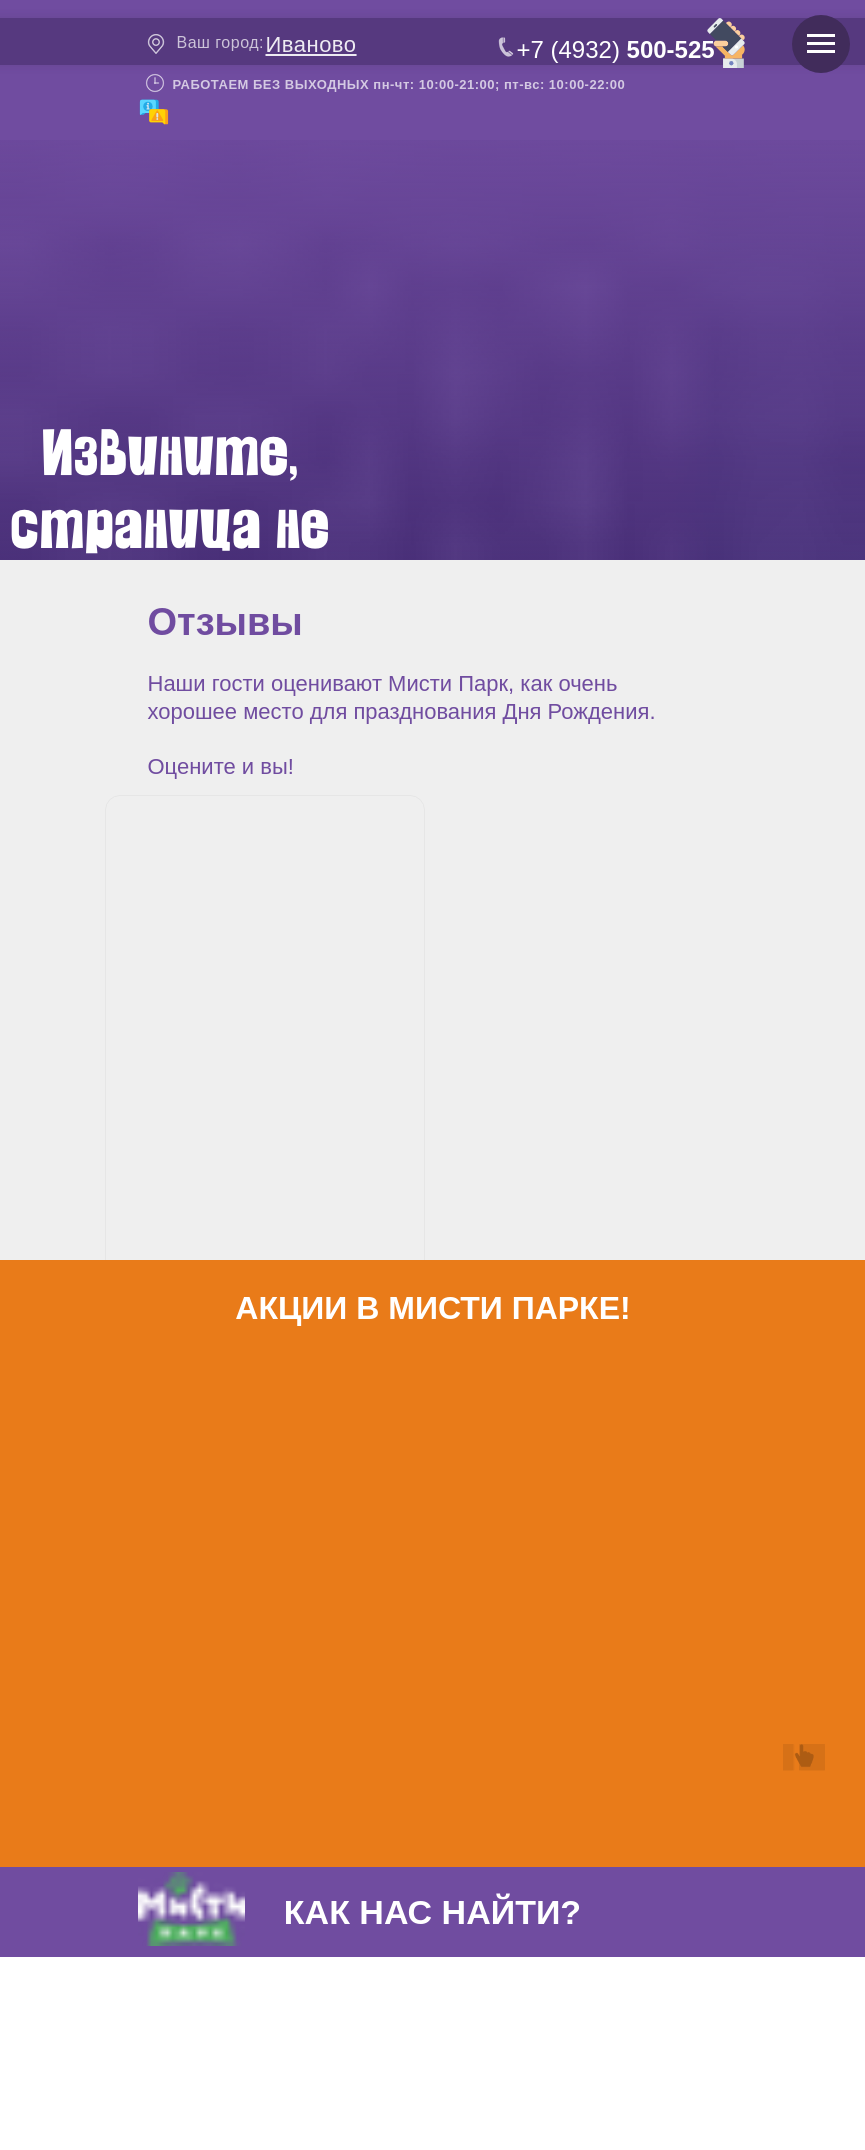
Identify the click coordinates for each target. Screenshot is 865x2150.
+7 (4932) (616, 49)
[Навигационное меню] (821, 44)
